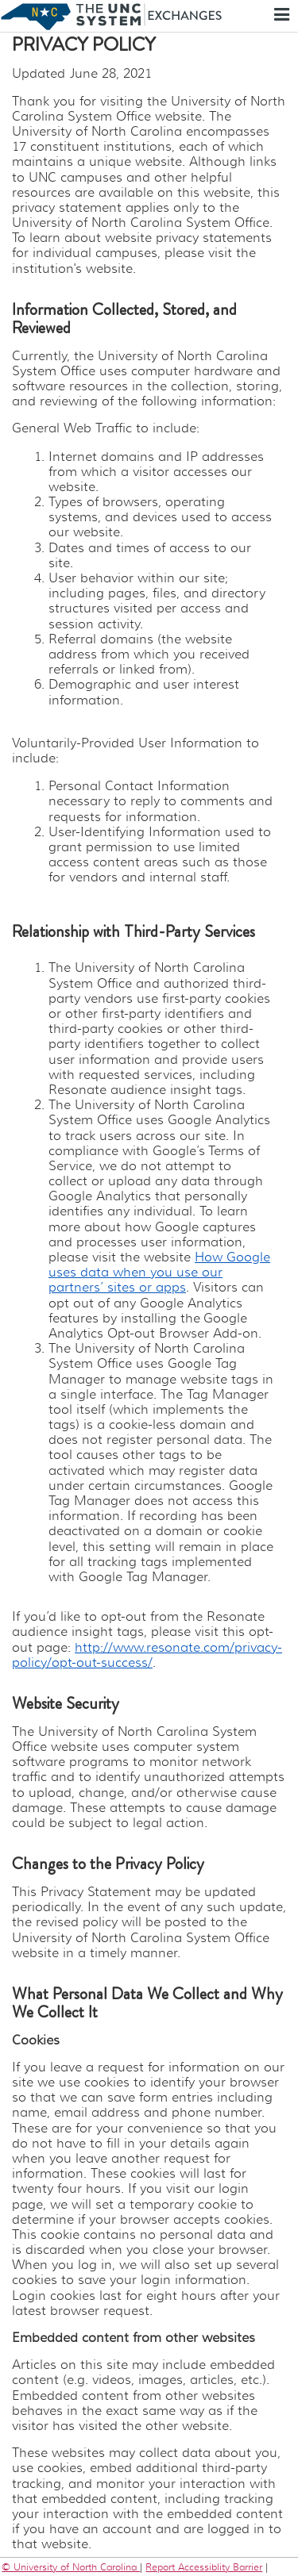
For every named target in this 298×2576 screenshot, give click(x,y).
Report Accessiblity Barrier (203, 2567)
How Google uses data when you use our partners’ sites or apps (159, 1273)
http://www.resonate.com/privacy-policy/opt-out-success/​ (147, 1655)
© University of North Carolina (71, 2567)
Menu (283, 14)
